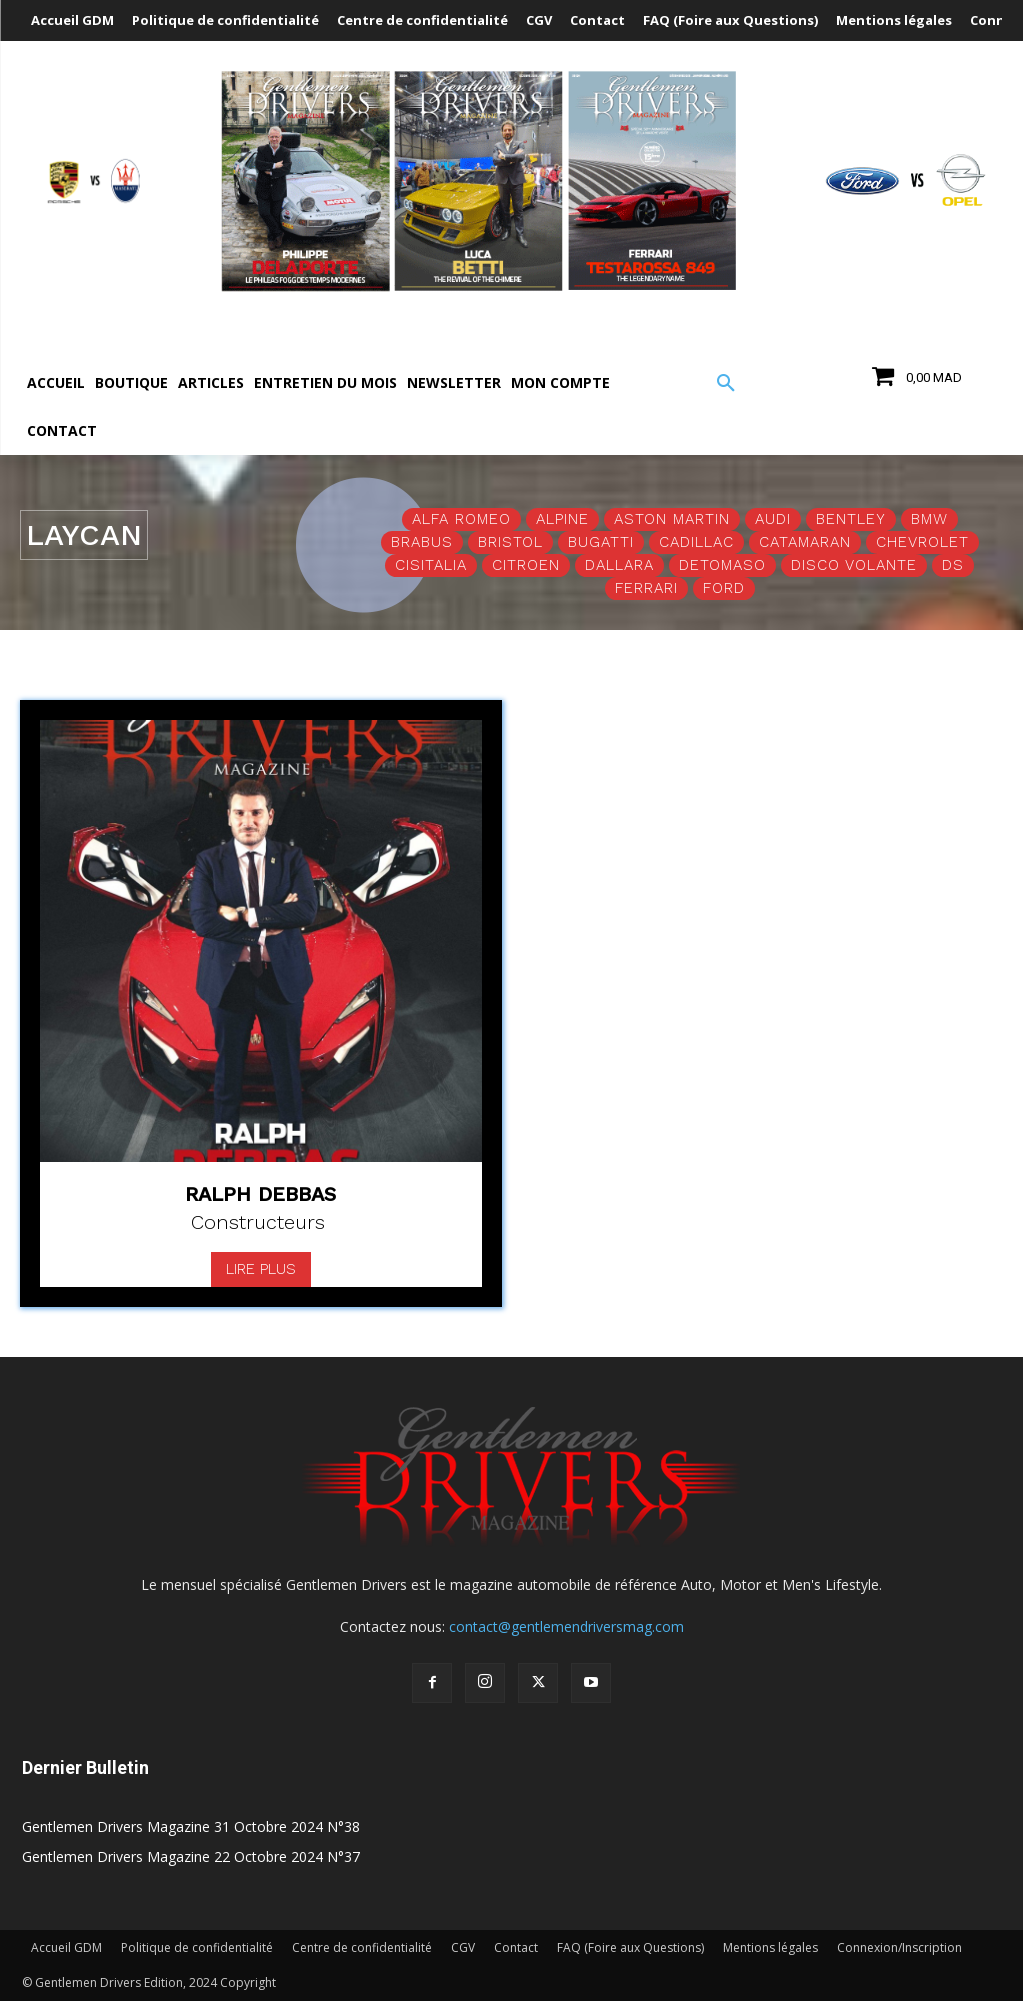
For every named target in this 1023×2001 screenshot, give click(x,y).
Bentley (851, 519)
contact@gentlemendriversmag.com (566, 1626)
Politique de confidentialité (197, 1947)
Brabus (422, 542)
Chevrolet (922, 542)
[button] (726, 384)
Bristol (510, 542)
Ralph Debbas (260, 1194)
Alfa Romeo (461, 519)
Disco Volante (854, 565)
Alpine (562, 519)
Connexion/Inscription (899, 1947)
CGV (463, 1947)
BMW (929, 519)
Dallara (619, 565)
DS (953, 565)
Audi (773, 519)
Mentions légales (770, 1947)
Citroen (526, 565)
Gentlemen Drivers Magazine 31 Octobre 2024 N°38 (191, 1826)
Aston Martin (672, 519)
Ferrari (646, 588)
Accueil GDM (66, 1947)
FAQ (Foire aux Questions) (630, 1947)
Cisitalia (431, 565)
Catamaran (805, 542)
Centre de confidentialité (362, 1947)
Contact (516, 1947)
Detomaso (722, 565)
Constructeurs (258, 1222)
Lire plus (261, 1269)
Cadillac (696, 542)
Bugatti (601, 542)
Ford (724, 588)
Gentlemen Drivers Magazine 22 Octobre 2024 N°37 (191, 1856)
